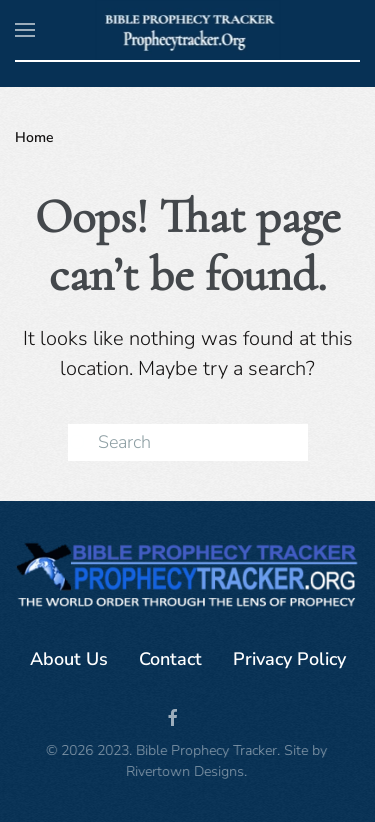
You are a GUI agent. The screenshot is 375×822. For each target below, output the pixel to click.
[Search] (188, 442)
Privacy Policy (289, 659)
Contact (170, 659)
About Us (69, 659)
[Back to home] (187, 30)
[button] (25, 30)
